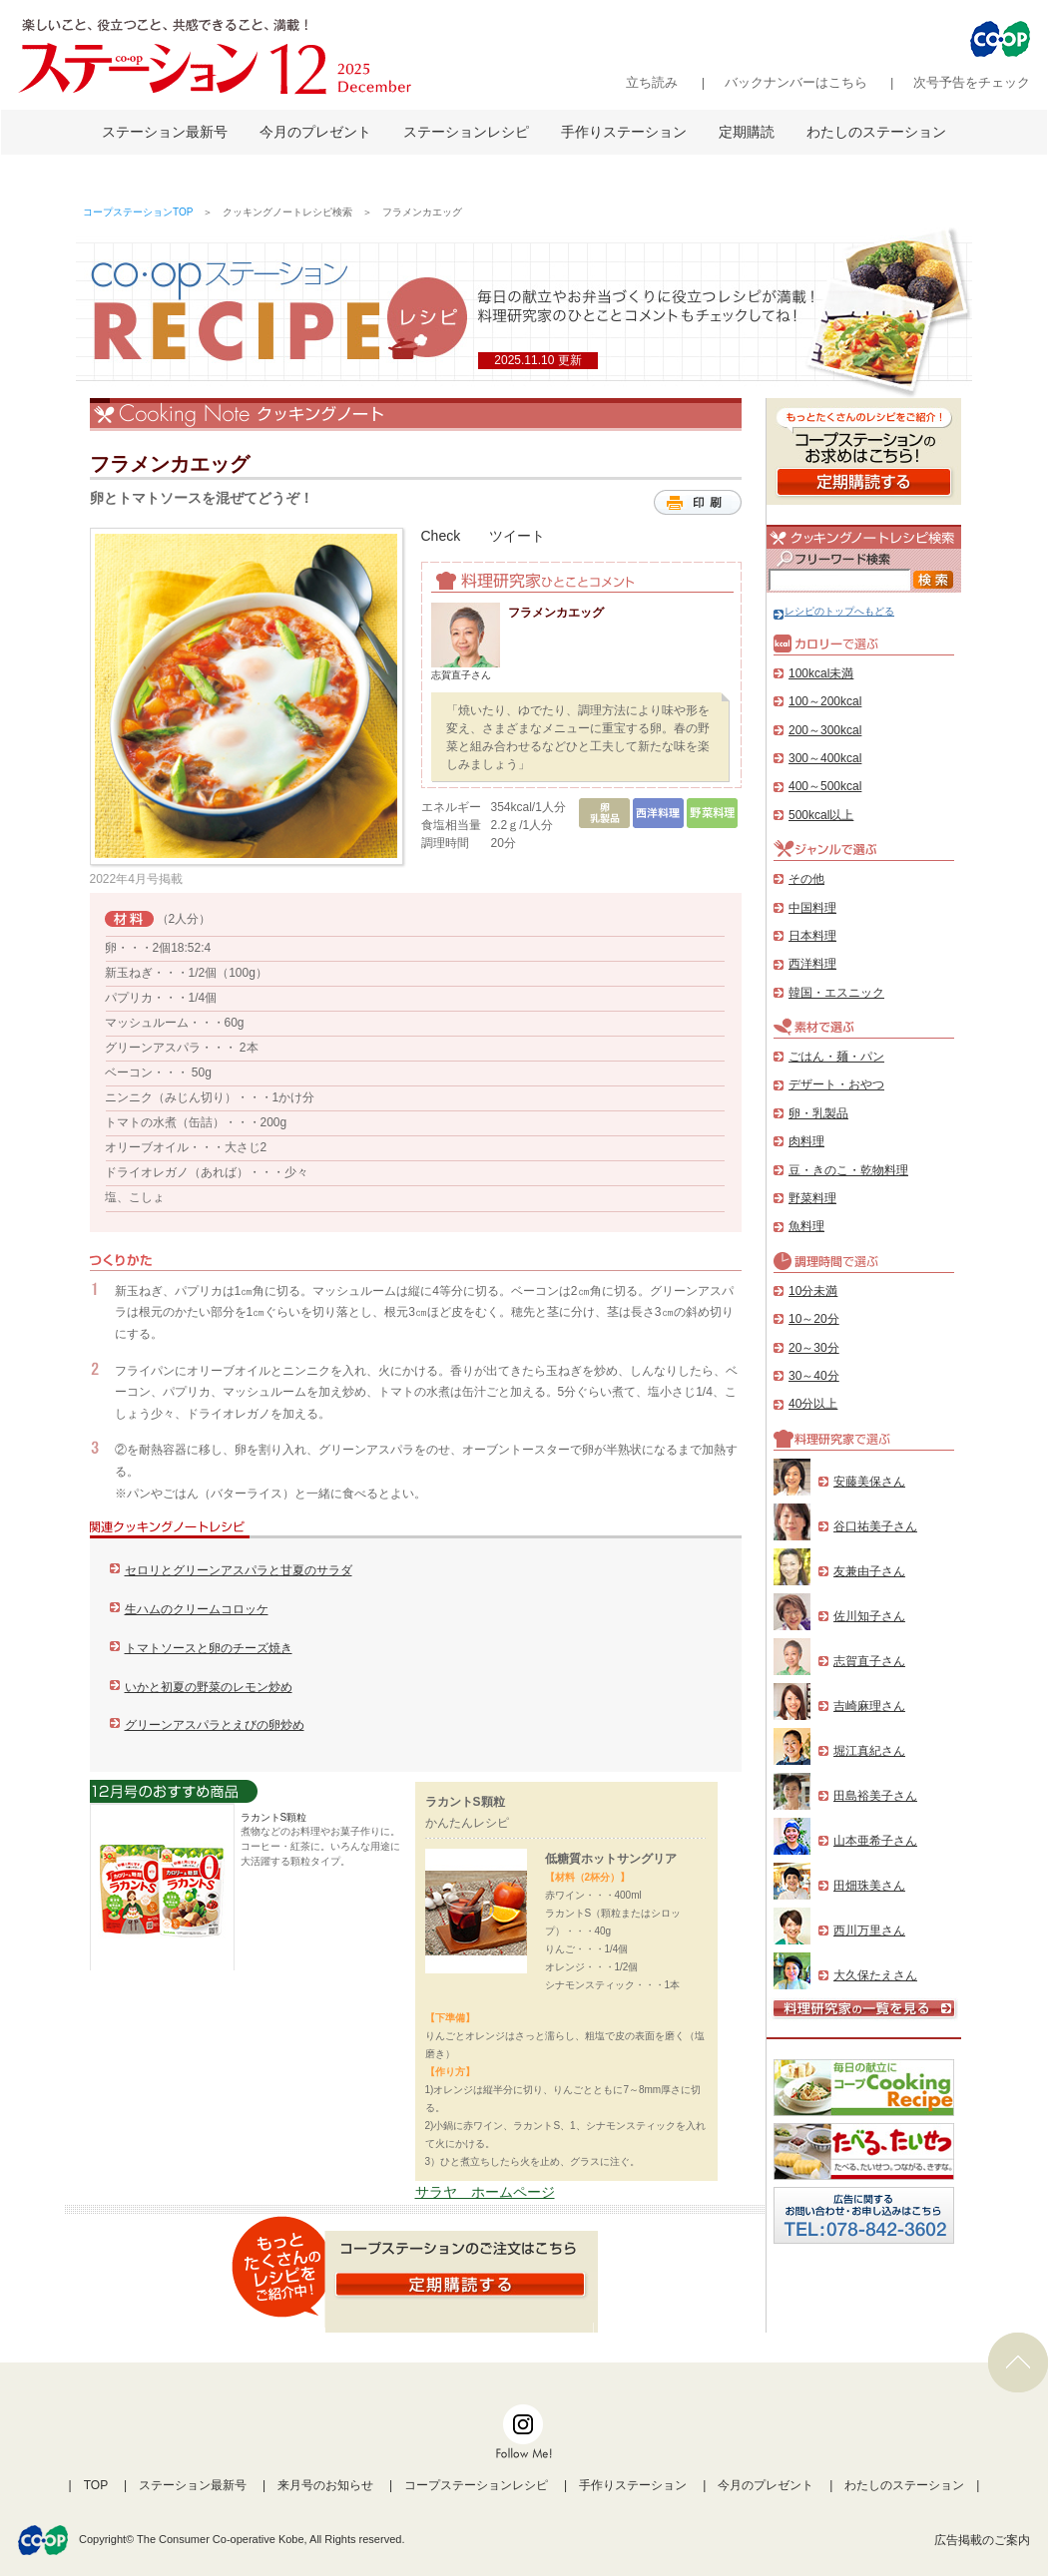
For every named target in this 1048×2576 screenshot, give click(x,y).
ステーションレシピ (466, 132)
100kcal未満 (820, 673)
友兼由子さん (869, 1571)
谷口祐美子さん (875, 1526)
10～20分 (813, 1319)
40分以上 (812, 1404)
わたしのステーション (876, 132)
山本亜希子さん (875, 1841)
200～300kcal (824, 730)
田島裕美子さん (875, 1796)
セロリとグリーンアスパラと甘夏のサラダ (238, 1570)
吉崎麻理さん (869, 1706)
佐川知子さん (869, 1616)
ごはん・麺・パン (836, 1057)
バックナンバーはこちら (796, 82)
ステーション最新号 (165, 132)
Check (441, 536)
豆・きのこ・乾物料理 (848, 1170)
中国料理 (812, 908)
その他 (806, 879)
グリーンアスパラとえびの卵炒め (214, 1725)
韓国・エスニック (836, 993)
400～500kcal (824, 786)
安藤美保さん (869, 1482)
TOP (96, 2485)
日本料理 (812, 936)
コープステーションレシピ (476, 2485)
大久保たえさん (875, 1975)
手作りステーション (624, 132)
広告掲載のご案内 (982, 2540)
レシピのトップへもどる (834, 611)
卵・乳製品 (818, 1113)
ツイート (517, 536)
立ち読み (652, 82)
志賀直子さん (869, 1661)
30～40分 (813, 1376)
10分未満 (812, 1291)
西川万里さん (869, 1930)
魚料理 (806, 1226)
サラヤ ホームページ (485, 2192)
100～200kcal (824, 701)
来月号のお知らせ (325, 2485)
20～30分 (813, 1348)
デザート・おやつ (836, 1084)
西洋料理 (812, 964)
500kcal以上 (820, 815)
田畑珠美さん (869, 1886)
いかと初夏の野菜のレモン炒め (208, 1687)
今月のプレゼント (315, 132)
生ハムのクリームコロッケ (196, 1609)
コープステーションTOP (138, 212)
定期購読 (747, 132)
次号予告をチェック (971, 82)
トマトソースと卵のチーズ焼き (208, 1648)
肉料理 (806, 1141)
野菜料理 (812, 1198)
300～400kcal (824, 758)
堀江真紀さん (869, 1751)
